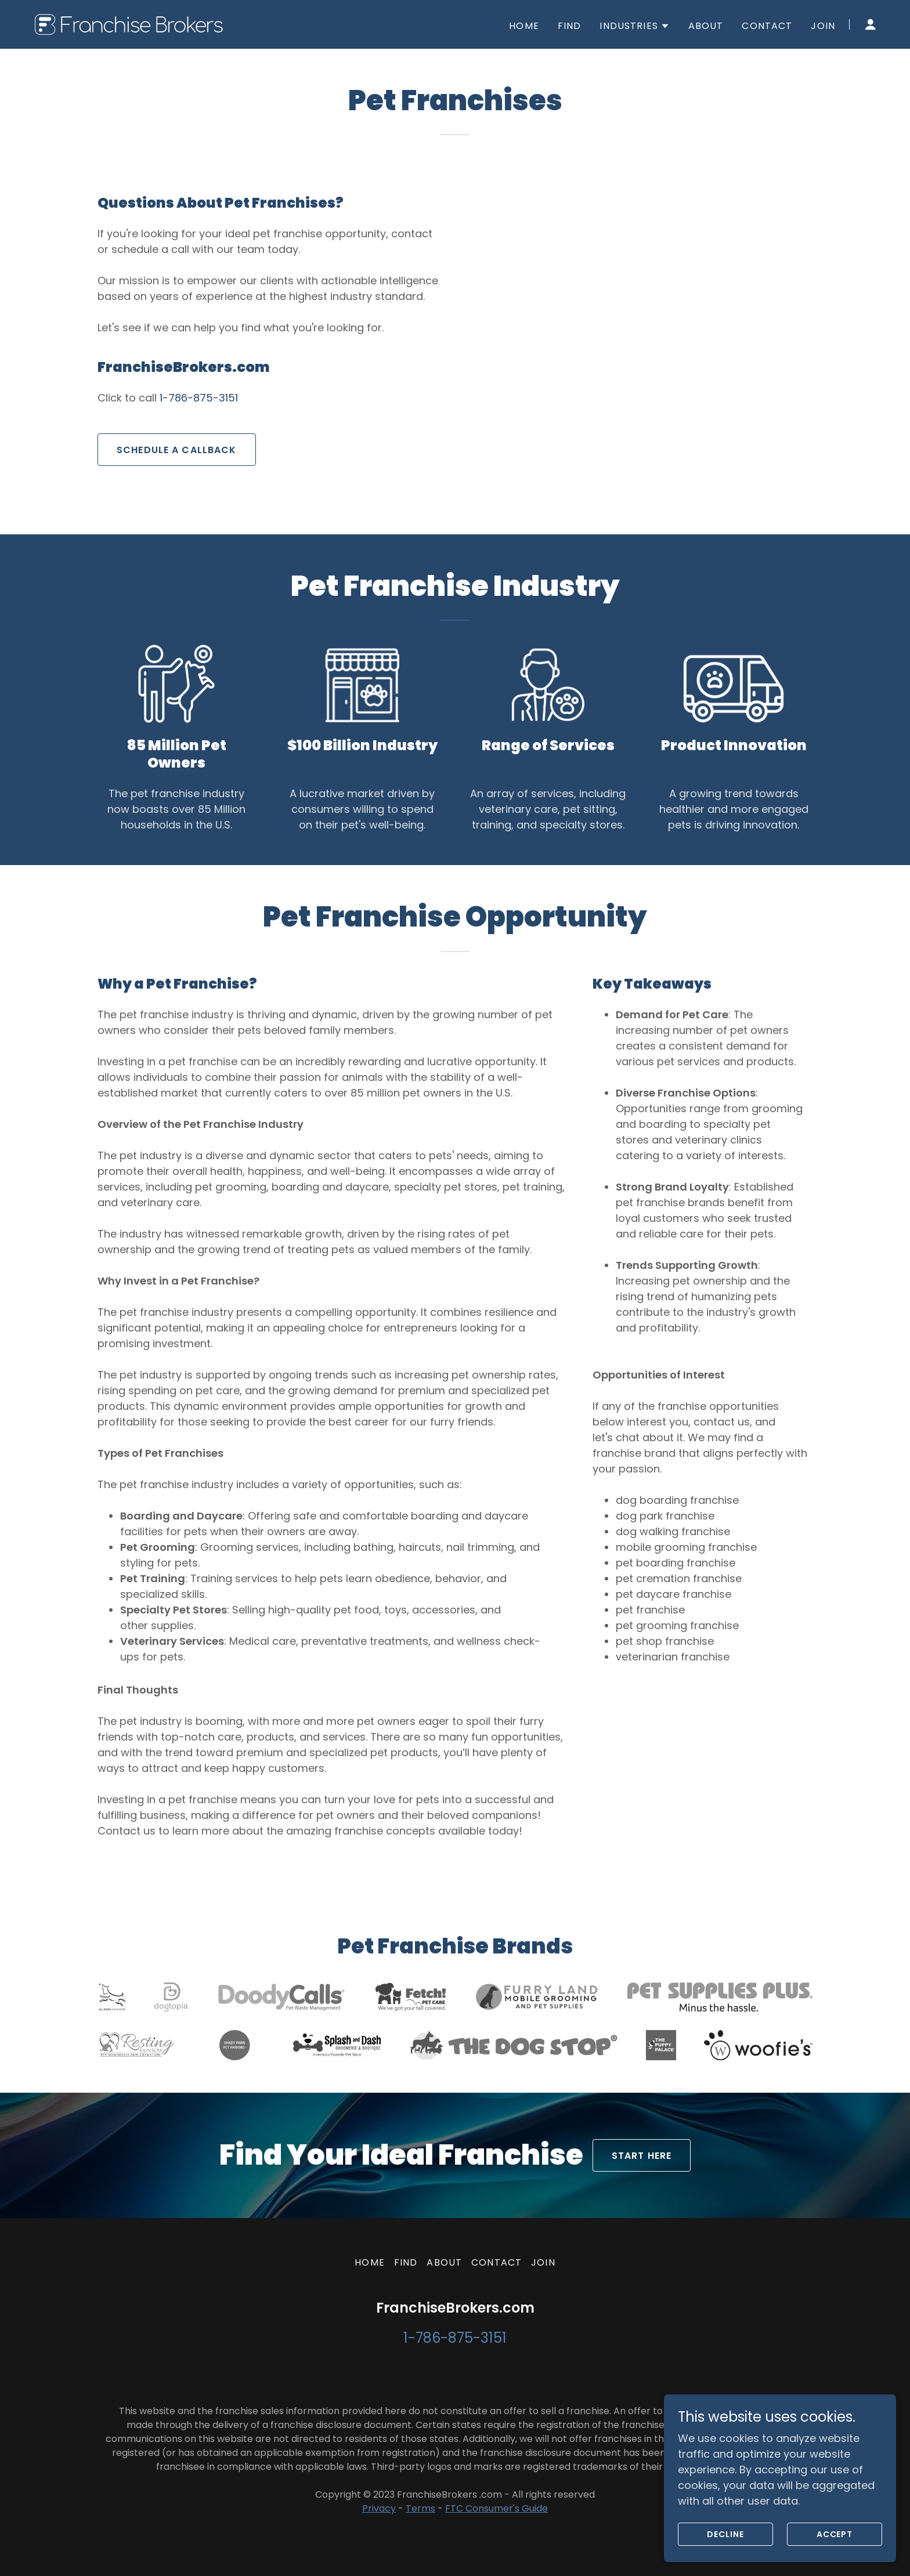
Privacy (379, 2508)
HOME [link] (524, 25)
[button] (634, 26)
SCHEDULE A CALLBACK (177, 450)
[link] (132, 23)
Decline (725, 2534)
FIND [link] (570, 25)
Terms (420, 2508)
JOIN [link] (823, 25)
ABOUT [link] (706, 25)
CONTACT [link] (767, 25)
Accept (835, 2534)
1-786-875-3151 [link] (199, 397)
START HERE (641, 2155)
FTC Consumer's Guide (496, 2508)
